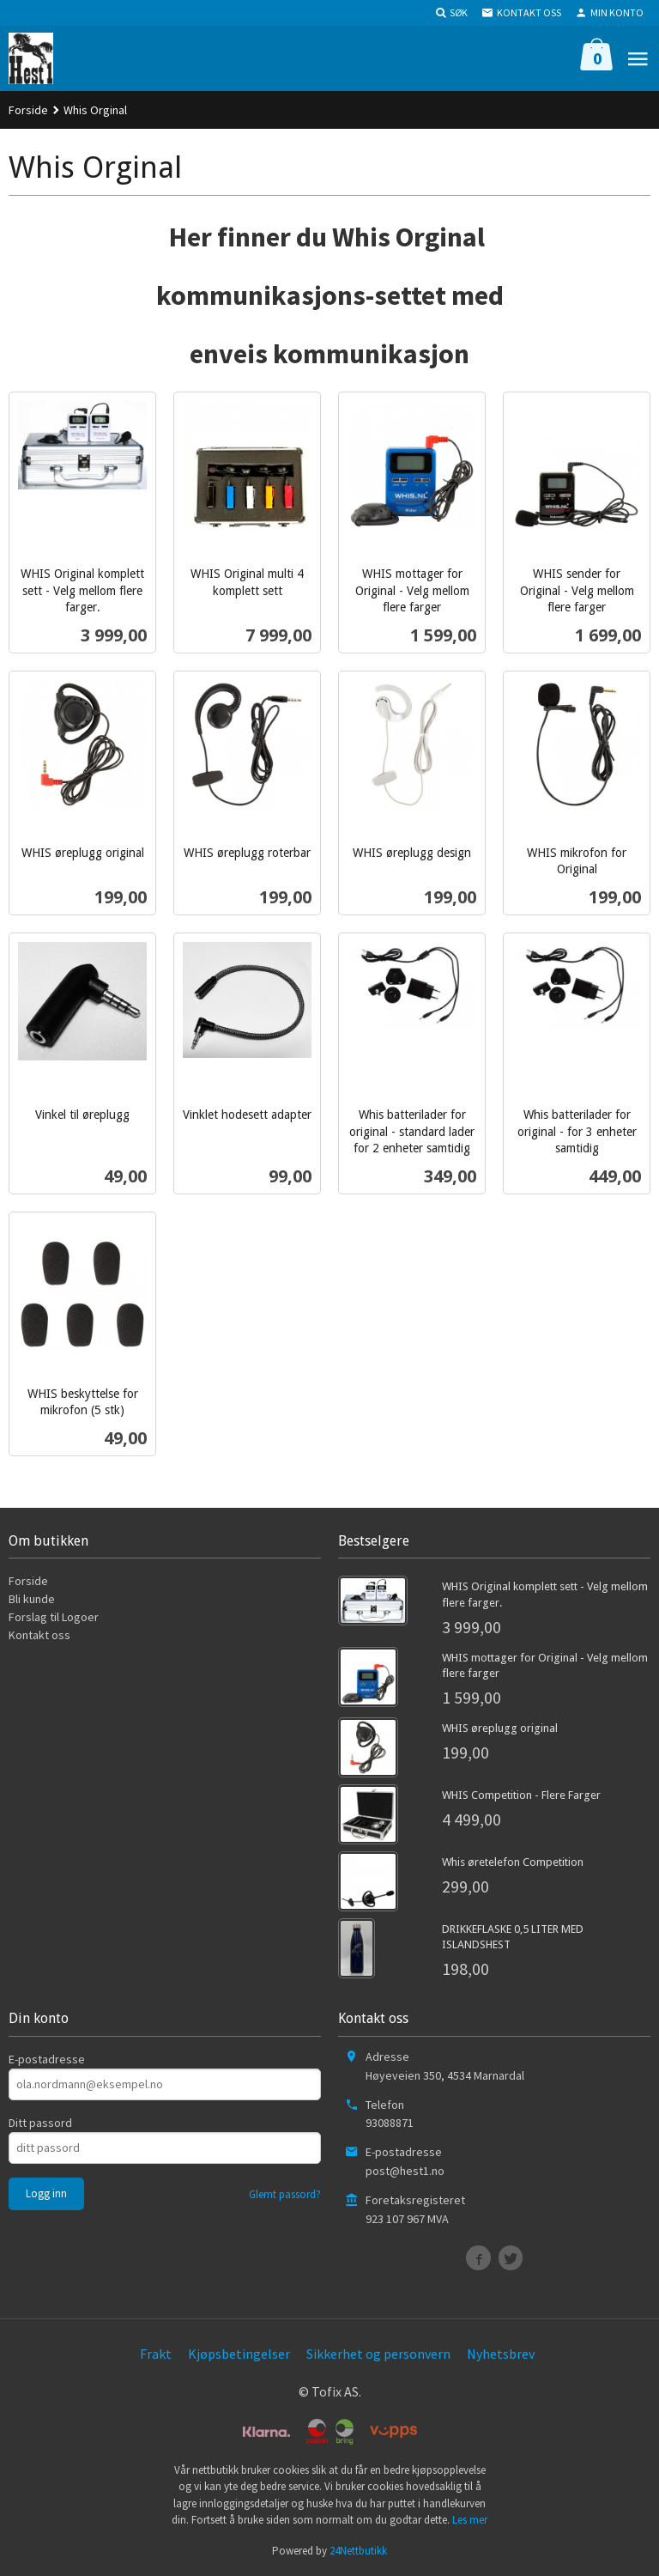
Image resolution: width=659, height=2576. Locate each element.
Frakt (156, 2353)
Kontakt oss (39, 1635)
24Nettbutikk (358, 2550)
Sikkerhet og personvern (378, 2353)
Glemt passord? (285, 2194)
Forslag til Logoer (54, 1617)
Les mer (469, 2519)
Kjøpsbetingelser (239, 2353)
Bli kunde (32, 1599)
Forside (28, 110)
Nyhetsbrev (501, 2353)
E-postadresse (47, 2059)
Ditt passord (40, 2122)
